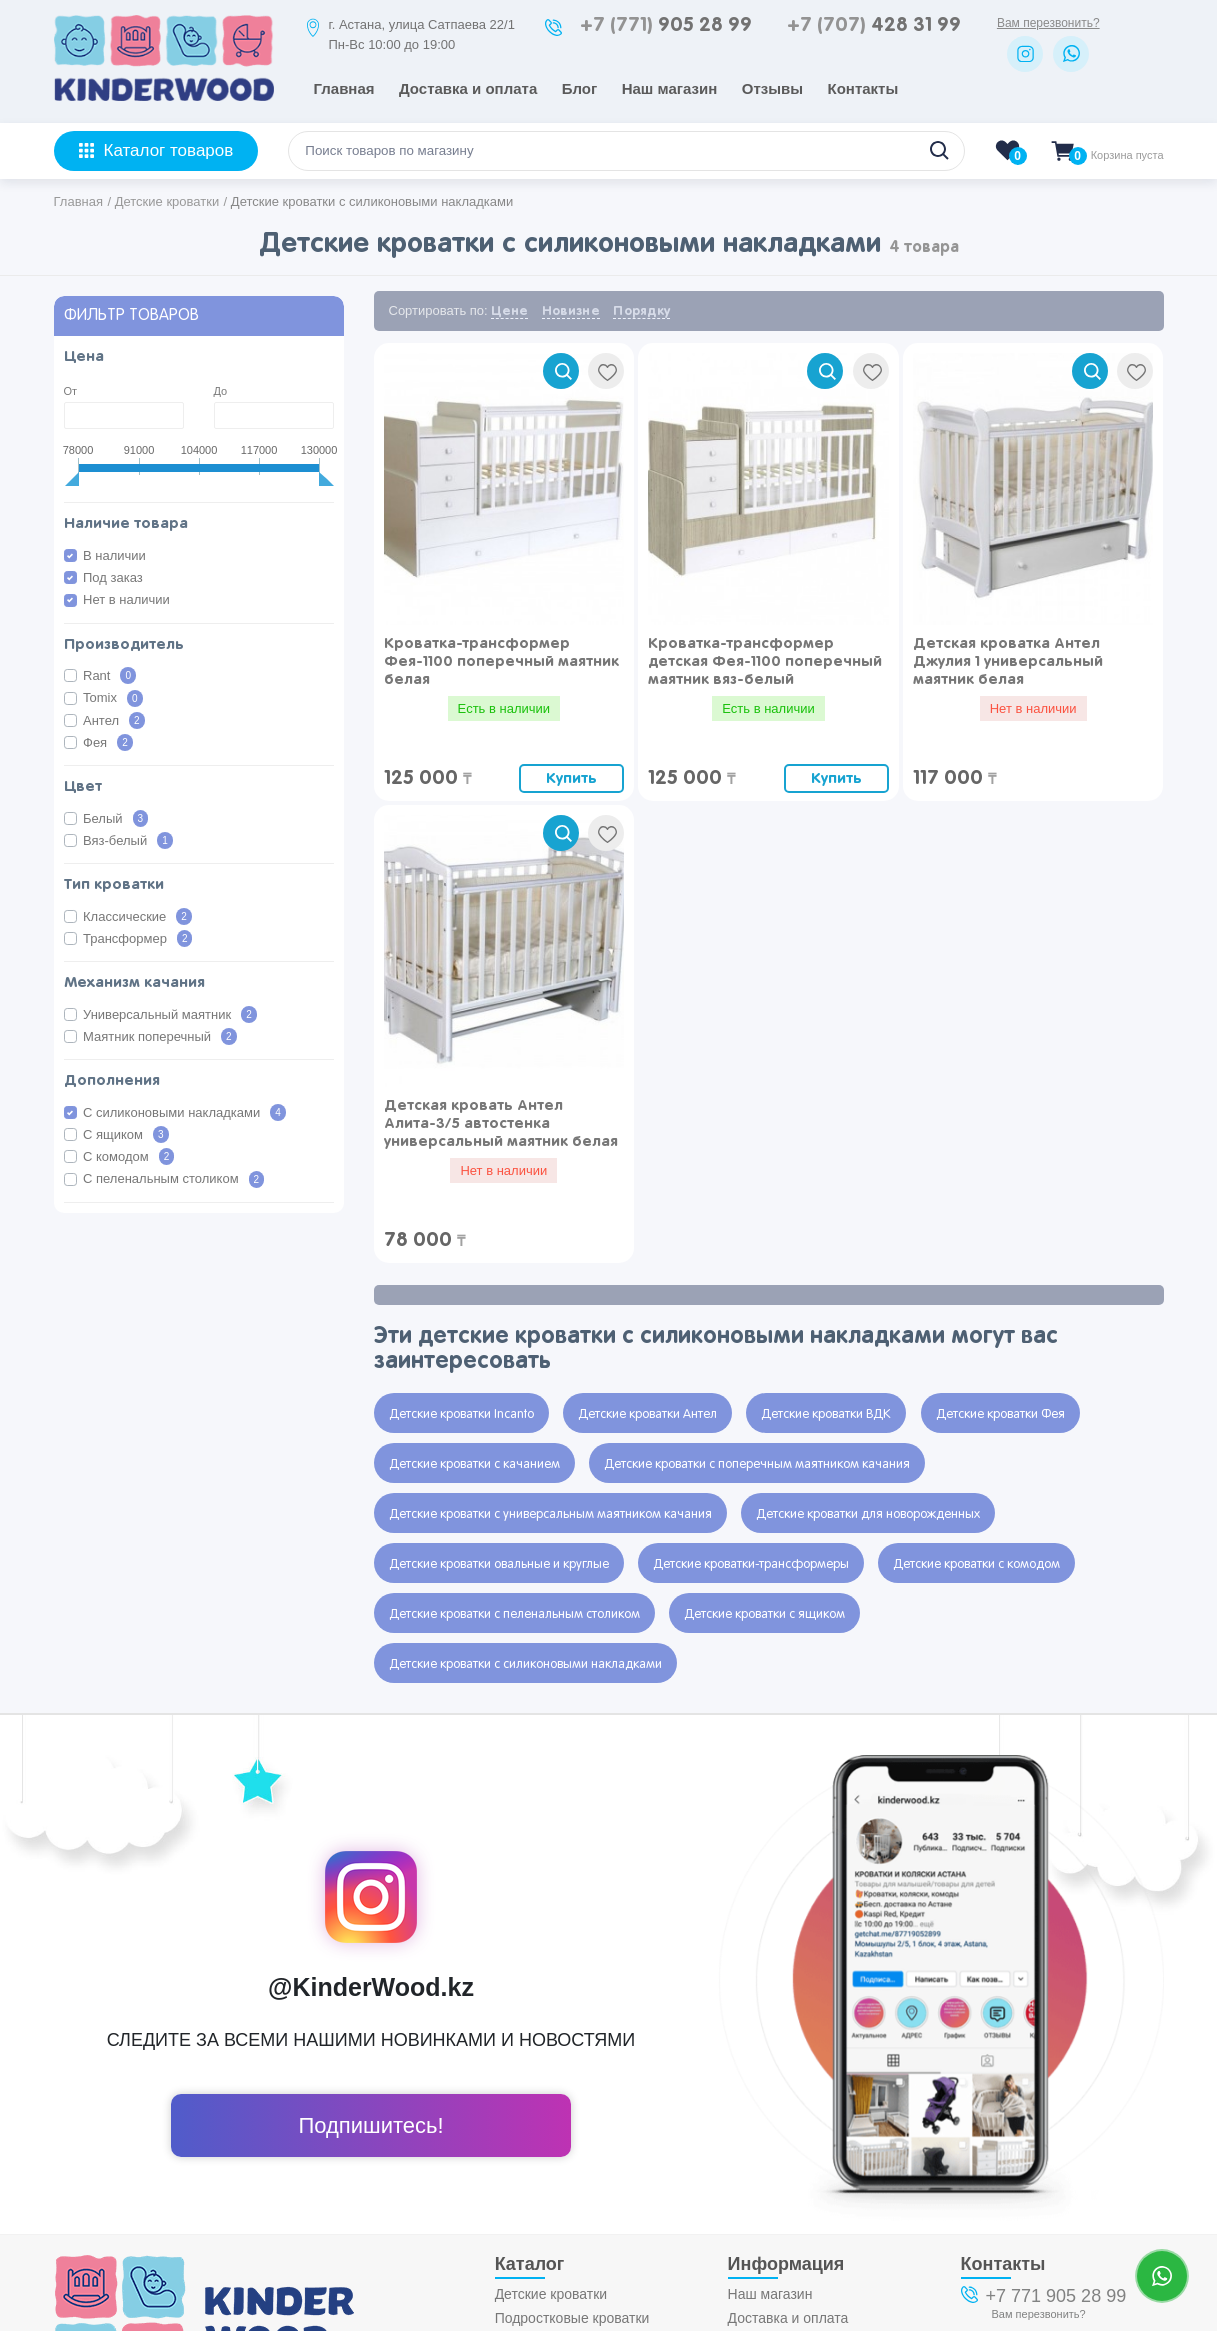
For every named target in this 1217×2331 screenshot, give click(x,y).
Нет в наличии (126, 599)
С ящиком (126, 1134)
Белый (115, 818)
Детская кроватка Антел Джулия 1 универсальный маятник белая (1008, 661)
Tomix (113, 698)
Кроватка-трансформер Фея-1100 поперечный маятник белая (501, 661)
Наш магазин (670, 88)
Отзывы (772, 88)
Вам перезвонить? (1048, 23)
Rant (109, 675)
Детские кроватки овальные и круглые (499, 1565)
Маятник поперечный (160, 1036)
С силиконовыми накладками (184, 1112)
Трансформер (137, 938)
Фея (108, 742)
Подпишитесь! (370, 2125)
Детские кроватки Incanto (461, 1415)
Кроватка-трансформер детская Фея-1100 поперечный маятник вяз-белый (765, 661)
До (221, 391)
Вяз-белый (128, 840)
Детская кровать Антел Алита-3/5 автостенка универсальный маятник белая (501, 1123)
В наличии (114, 555)
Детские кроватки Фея (1000, 1415)
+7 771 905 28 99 (1056, 2296)
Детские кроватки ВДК (826, 1415)
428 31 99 (874, 25)
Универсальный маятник (170, 1014)
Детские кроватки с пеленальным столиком (514, 1615)
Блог (580, 88)
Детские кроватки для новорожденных (868, 1515)
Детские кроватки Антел (647, 1415)
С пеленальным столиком (173, 1179)
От (71, 391)
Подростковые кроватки (572, 2318)
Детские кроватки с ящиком (764, 1615)
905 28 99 (666, 25)
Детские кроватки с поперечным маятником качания (757, 1465)
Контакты (863, 88)
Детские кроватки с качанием (474, 1465)
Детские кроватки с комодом (976, 1565)
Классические (137, 916)
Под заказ (113, 577)
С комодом (128, 1156)
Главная (344, 88)
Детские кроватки (551, 2294)
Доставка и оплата (468, 88)
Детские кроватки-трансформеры (751, 1565)
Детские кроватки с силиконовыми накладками (525, 1665)
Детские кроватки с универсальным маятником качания (550, 1515)
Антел (114, 720)
